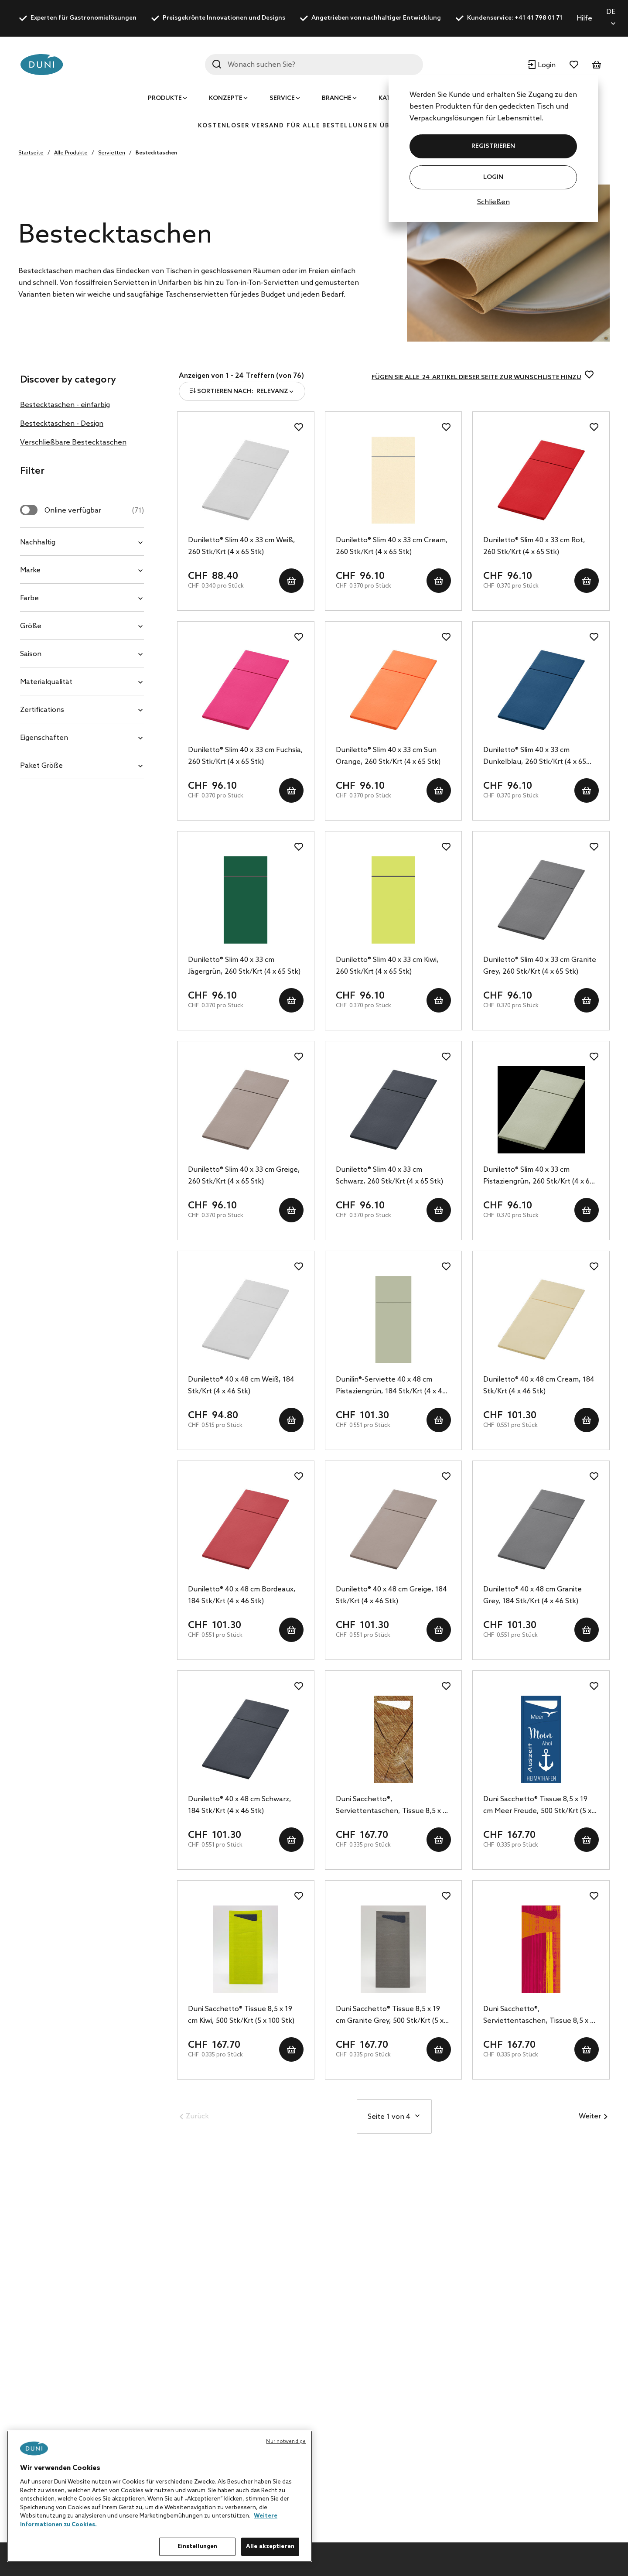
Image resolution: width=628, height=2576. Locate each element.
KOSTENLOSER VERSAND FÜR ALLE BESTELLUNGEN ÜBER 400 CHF (314, 126)
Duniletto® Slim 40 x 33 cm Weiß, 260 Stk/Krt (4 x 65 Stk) (241, 546)
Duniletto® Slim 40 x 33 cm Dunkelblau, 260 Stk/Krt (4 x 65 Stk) (534, 757)
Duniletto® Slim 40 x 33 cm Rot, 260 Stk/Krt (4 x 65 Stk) (534, 546)
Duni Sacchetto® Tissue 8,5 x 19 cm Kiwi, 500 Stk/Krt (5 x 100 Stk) (241, 2015)
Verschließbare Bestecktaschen (73, 442)
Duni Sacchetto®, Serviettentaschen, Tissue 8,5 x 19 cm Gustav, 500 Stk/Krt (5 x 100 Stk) (540, 2016)
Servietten (111, 153)
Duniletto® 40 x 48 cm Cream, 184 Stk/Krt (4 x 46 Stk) (538, 1385)
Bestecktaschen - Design (61, 424)
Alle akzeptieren (270, 2546)
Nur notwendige (286, 2442)
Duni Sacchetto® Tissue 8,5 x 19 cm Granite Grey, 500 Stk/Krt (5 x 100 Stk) (390, 2016)
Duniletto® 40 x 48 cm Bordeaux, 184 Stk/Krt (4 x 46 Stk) (242, 1595)
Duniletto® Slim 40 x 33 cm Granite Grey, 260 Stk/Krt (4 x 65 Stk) (539, 966)
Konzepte (225, 98)
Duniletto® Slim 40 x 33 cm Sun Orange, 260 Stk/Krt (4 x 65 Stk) (388, 756)
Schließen (493, 202)
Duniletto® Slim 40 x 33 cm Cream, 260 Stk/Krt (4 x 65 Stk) (392, 546)
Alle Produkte (71, 153)
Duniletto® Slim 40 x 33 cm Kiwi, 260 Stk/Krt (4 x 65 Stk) (387, 966)
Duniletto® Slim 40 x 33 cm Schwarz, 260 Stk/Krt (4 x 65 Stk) (389, 1176)
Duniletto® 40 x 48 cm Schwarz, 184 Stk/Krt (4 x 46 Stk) (239, 1805)
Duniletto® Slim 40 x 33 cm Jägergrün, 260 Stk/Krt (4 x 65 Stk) (244, 966)
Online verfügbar (94, 511)
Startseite (31, 153)
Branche (337, 98)
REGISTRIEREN (493, 146)
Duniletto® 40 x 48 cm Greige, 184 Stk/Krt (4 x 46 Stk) (391, 1595)
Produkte (165, 98)
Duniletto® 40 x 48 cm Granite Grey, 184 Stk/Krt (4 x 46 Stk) (532, 1595)
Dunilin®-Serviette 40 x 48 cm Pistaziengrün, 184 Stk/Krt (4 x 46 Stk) (391, 1386)
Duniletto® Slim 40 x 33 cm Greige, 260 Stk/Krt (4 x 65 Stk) (244, 1176)
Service (282, 98)
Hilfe (584, 18)
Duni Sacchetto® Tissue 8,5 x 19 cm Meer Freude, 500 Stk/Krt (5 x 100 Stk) (537, 1806)
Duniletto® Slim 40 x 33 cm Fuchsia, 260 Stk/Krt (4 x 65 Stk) (245, 756)
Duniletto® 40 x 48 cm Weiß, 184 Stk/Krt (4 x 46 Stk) (241, 1385)
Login (493, 177)
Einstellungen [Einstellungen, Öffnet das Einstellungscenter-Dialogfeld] (197, 2546)
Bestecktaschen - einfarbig (65, 405)
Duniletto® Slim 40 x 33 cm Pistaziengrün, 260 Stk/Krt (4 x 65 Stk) (538, 1176)
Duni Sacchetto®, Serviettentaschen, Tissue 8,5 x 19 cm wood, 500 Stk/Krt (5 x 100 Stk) (393, 1806)
